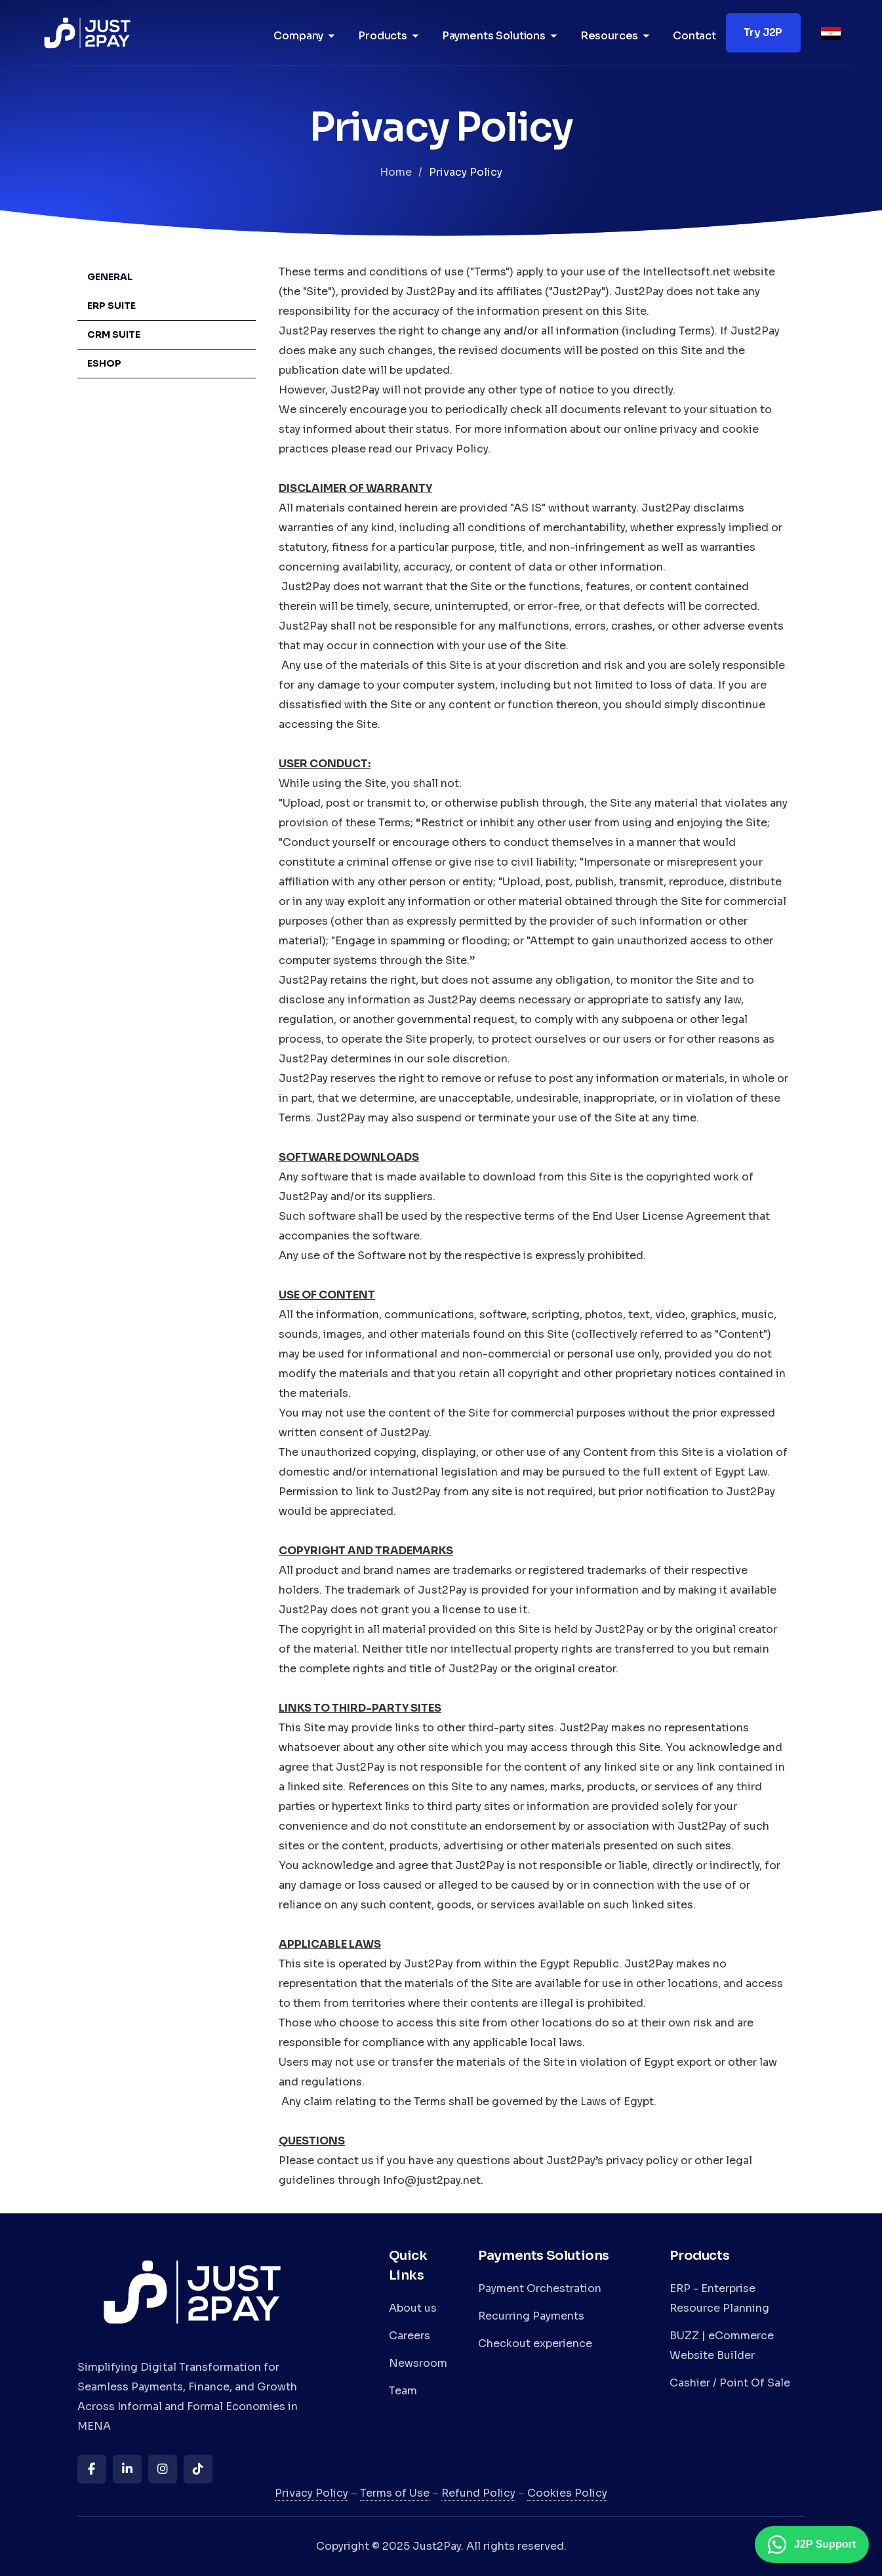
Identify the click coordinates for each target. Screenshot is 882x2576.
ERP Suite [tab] (111, 306)
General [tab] (109, 277)
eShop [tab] (104, 363)
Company (298, 36)
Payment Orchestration (539, 2288)
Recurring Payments (531, 2316)
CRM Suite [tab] (113, 334)
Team (403, 2391)
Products (382, 36)
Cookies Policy (567, 2493)
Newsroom (418, 2363)
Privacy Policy (311, 2493)
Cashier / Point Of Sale (730, 2383)
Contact (694, 36)
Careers (409, 2336)
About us (413, 2308)
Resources (609, 36)
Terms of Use (395, 2493)
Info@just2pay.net (432, 2180)
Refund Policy (478, 2493)
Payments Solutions (494, 36)
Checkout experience (535, 2343)
